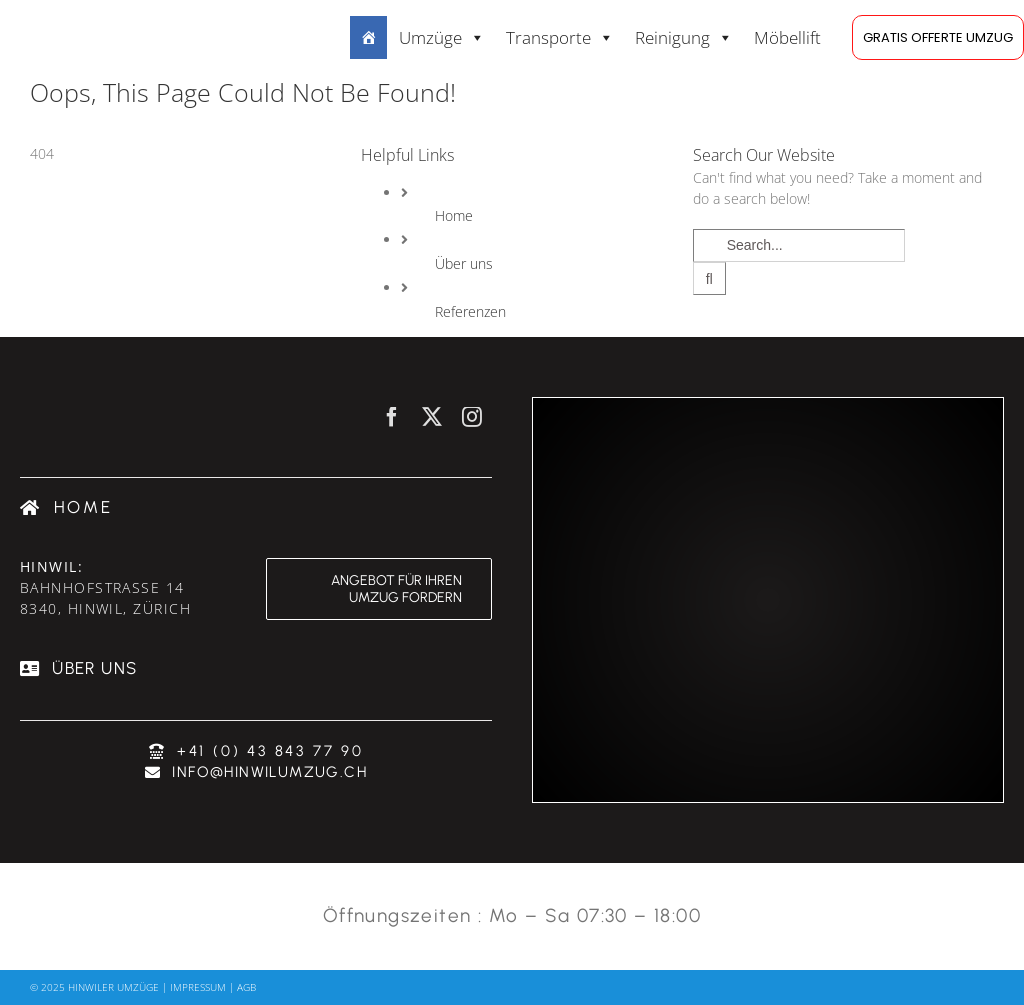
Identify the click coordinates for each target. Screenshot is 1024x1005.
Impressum (198, 987)
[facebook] (392, 417)
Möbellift (787, 37)
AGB (246, 987)
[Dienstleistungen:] (368, 37)
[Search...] (799, 245)
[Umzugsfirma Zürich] (66, 507)
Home (454, 215)
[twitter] (432, 417)
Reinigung (684, 37)
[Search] (709, 278)
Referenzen (470, 311)
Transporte (560, 37)
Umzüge (442, 37)
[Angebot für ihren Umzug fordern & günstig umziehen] (379, 589)
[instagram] (472, 417)
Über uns (464, 263)
